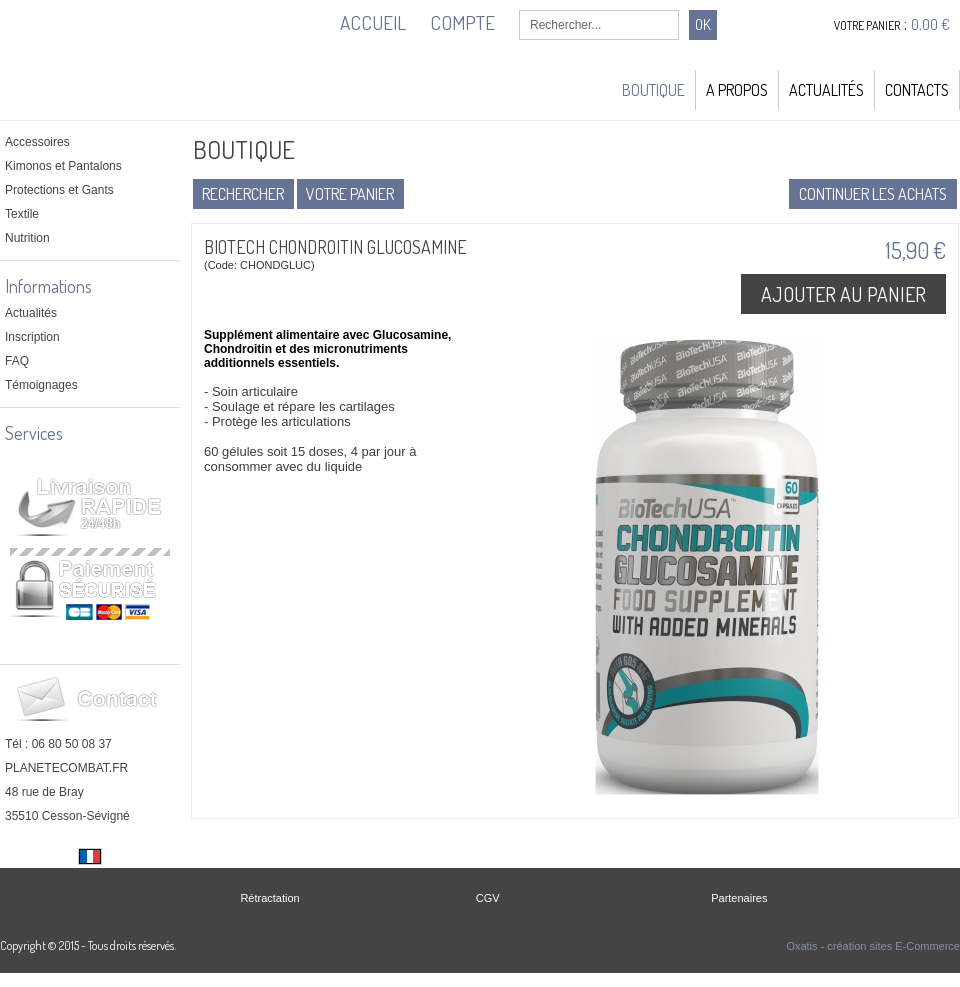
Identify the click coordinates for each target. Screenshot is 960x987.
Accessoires (37, 142)
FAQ (17, 361)
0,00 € (930, 24)
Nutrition (27, 238)
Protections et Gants (59, 190)
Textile (22, 214)
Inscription (32, 337)
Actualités (826, 90)
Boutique (653, 90)
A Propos (737, 90)
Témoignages (41, 385)
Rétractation (269, 898)
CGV (488, 898)
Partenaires (739, 898)
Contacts (917, 90)
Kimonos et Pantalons (63, 166)
